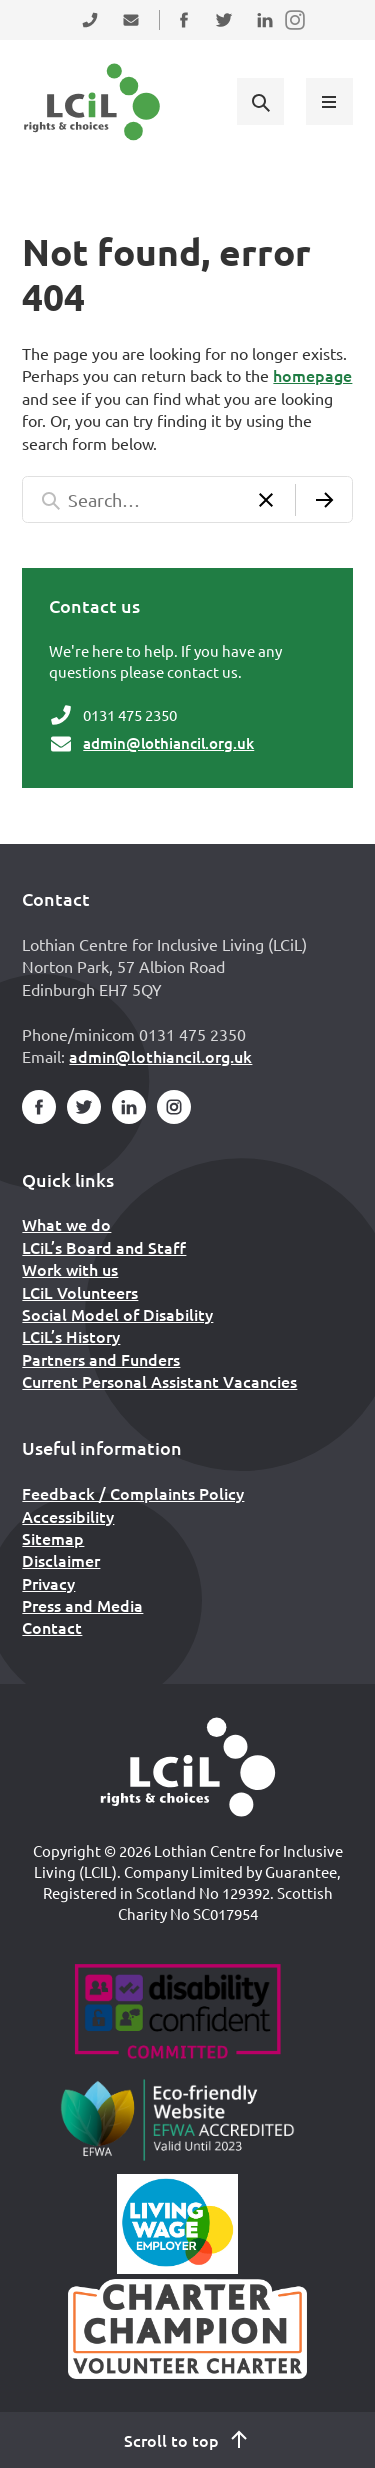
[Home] (188, 1767)
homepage (312, 375)
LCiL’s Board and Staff (104, 1247)
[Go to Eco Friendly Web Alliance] (177, 2119)
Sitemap (53, 1538)
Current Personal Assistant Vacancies (159, 1381)
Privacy (48, 1583)
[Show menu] (329, 101)
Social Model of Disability (117, 1314)
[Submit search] (324, 499)
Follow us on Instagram (296, 32)
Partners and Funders (101, 1359)
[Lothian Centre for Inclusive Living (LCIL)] (92, 102)
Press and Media (82, 1605)
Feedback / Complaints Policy (133, 1493)
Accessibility (68, 1516)
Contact (52, 1627)
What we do (66, 1224)
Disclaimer (61, 1560)
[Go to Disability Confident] (177, 2014)
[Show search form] (260, 101)
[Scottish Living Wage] (178, 2224)
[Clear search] (266, 499)
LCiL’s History (71, 1336)
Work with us (70, 1269)
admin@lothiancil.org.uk (168, 743)
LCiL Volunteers (80, 1292)
